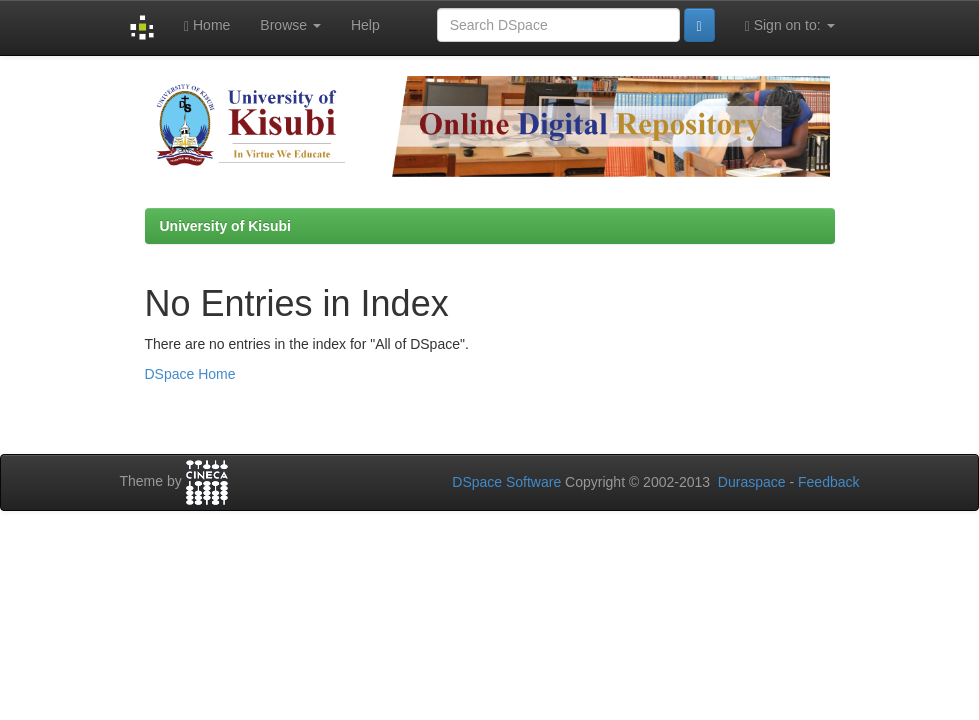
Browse (290, 25)
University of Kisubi (225, 226)
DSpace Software (506, 482)
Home (207, 25)
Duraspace (752, 482)
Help (365, 25)
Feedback (828, 482)
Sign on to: (790, 25)
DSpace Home (190, 374)
